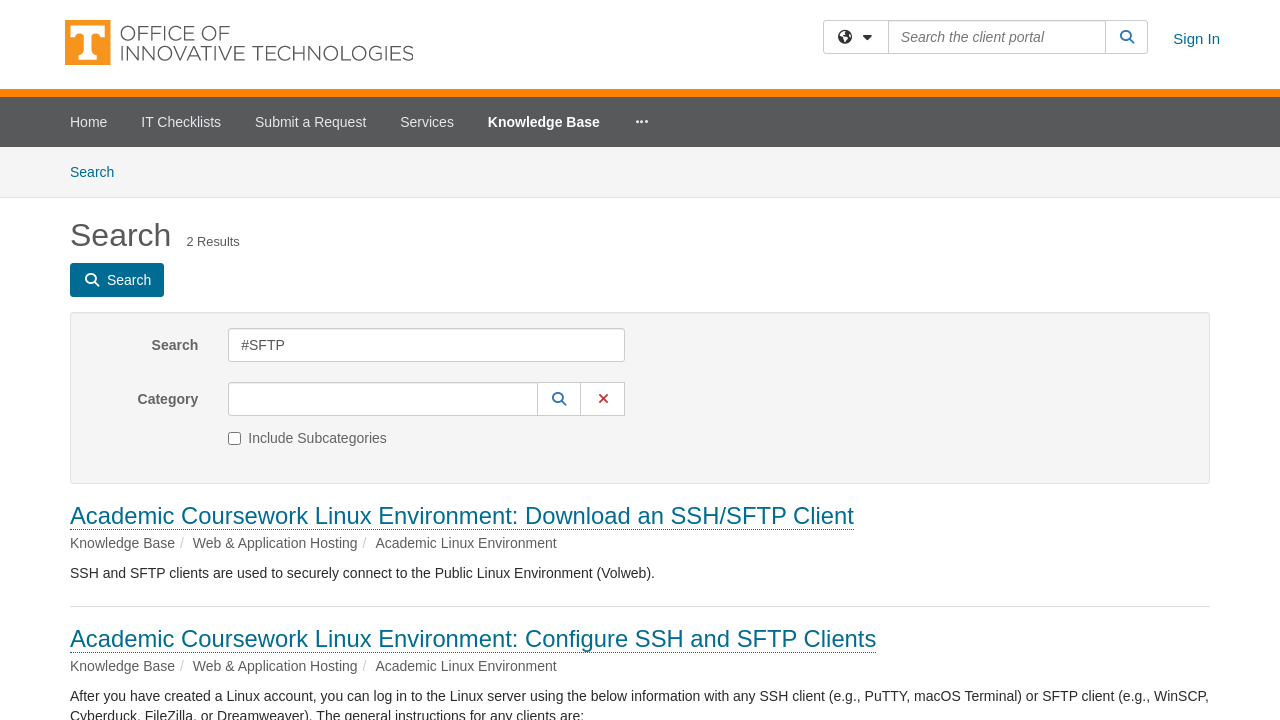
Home (88, 122)
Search (175, 198)
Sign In (1196, 38)
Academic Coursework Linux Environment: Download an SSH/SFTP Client (462, 368)
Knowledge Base (544, 122)
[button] (559, 252)
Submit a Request (310, 122)
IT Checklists (181, 122)
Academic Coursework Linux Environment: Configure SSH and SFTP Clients (473, 491)
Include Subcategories (307, 291)
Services (427, 122)
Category (168, 252)
